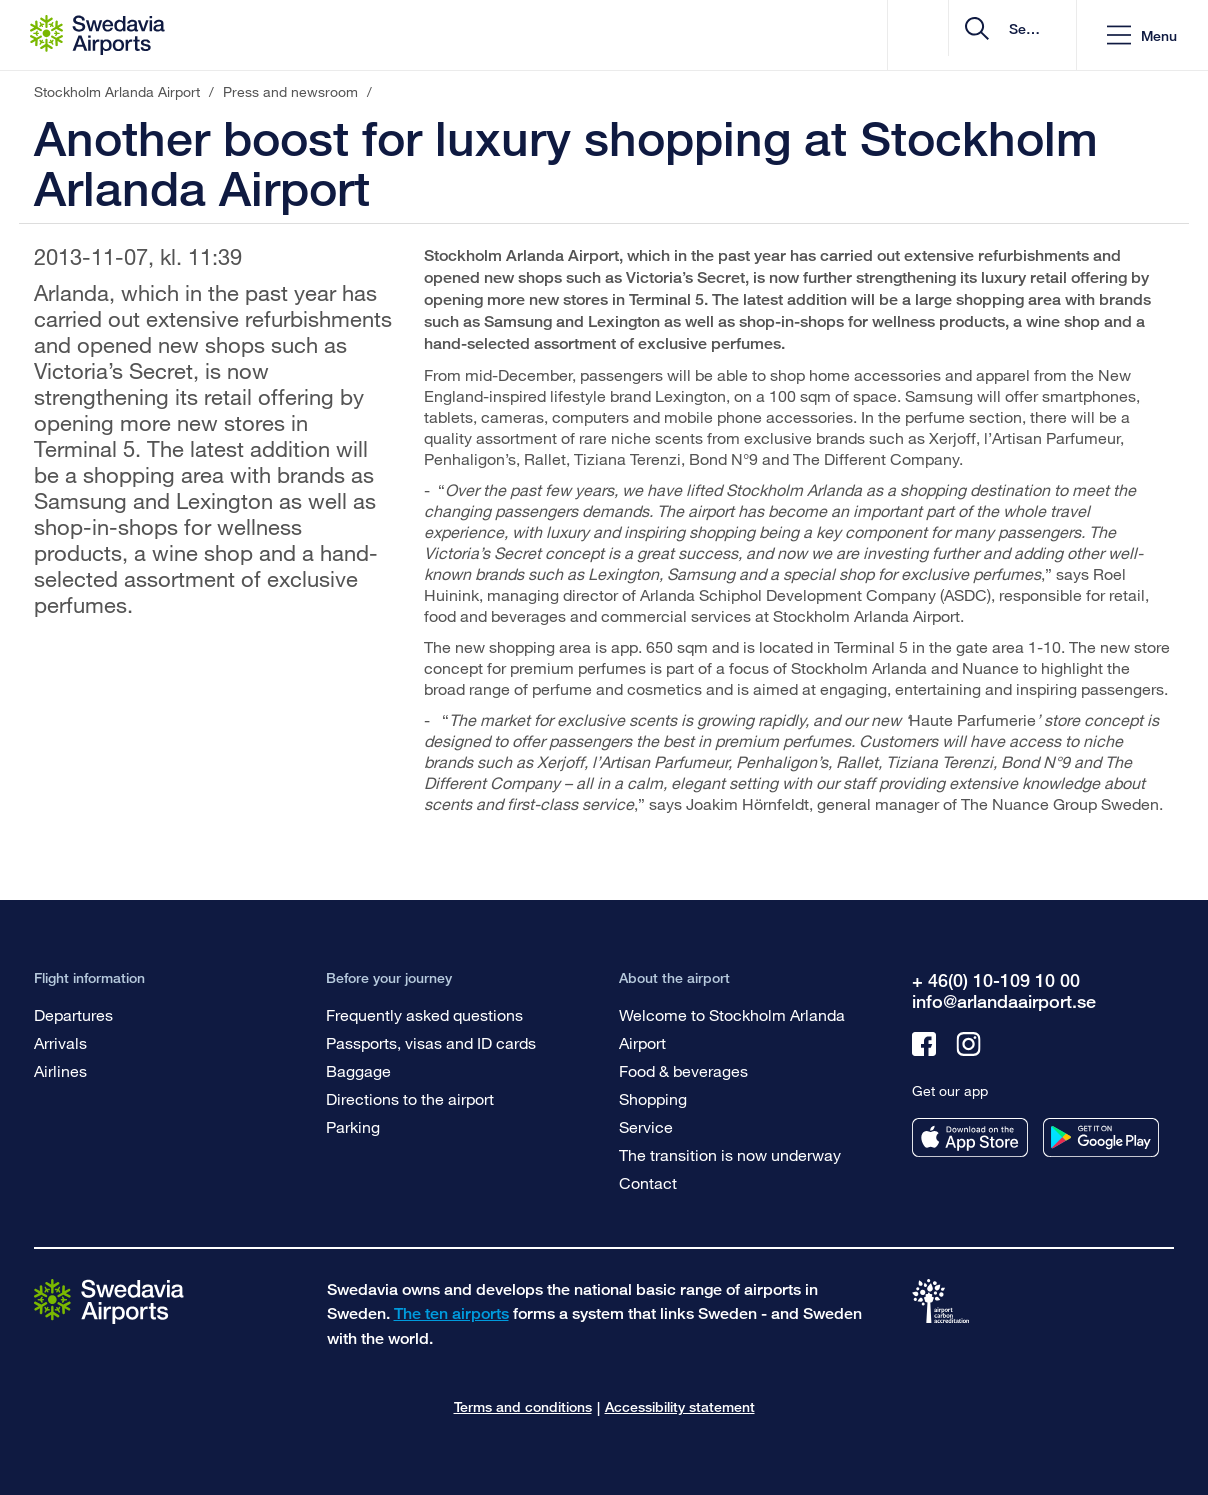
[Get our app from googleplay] (1101, 1137)
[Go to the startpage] (109, 1300)
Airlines (60, 1070)
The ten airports (451, 1313)
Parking (353, 1126)
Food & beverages (683, 1070)
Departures (73, 1014)
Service (646, 1126)
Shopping (653, 1098)
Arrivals (60, 1042)
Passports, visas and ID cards (431, 1042)
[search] (941, 35)
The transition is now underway (730, 1154)
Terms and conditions (523, 1406)
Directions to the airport (410, 1098)
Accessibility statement (680, 1406)
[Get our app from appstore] (970, 1137)
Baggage (358, 1070)
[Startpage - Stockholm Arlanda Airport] (97, 35)
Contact (648, 1182)
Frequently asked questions (424, 1014)
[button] (1142, 35)
